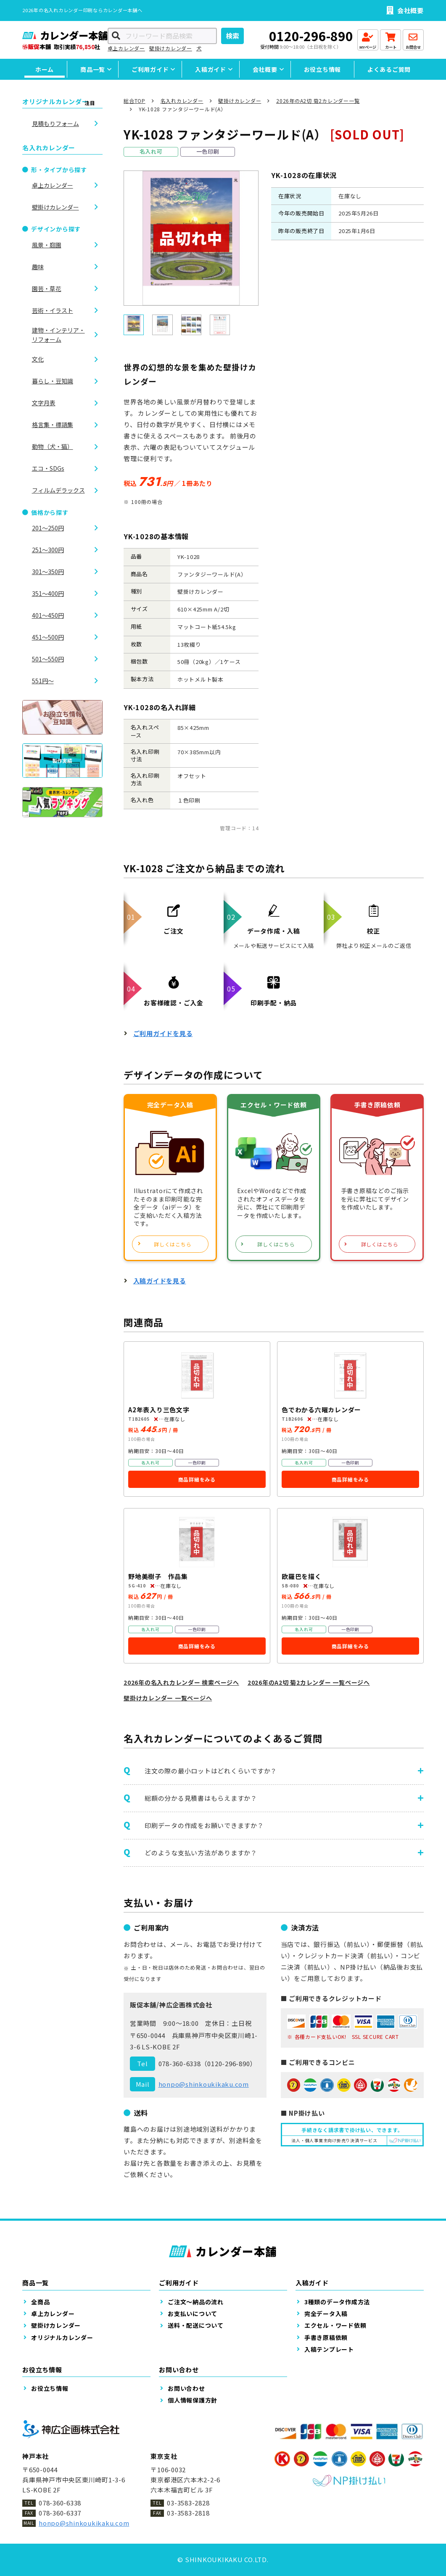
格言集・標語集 (52, 424)
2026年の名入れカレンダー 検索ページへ (181, 1682)
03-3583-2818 (188, 2512)
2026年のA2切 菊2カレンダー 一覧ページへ (309, 1682)
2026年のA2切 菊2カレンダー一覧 (317, 100)
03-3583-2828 (188, 2502)
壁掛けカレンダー (170, 48)
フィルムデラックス (58, 490)
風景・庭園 (46, 245)
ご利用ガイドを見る (163, 1033)
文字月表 (43, 403)
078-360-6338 (179, 2063)
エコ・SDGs (48, 468)
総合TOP (134, 100)
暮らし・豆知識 (52, 381)
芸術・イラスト (52, 310)
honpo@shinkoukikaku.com (203, 2084)
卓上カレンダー (126, 48)
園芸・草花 (46, 288)
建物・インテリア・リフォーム (58, 335)
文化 (38, 359)
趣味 (38, 266)
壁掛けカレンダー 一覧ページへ (168, 1698)
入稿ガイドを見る (159, 1280)
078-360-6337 (60, 2512)
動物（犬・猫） (52, 446)
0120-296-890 (311, 35)
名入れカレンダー (182, 100)
